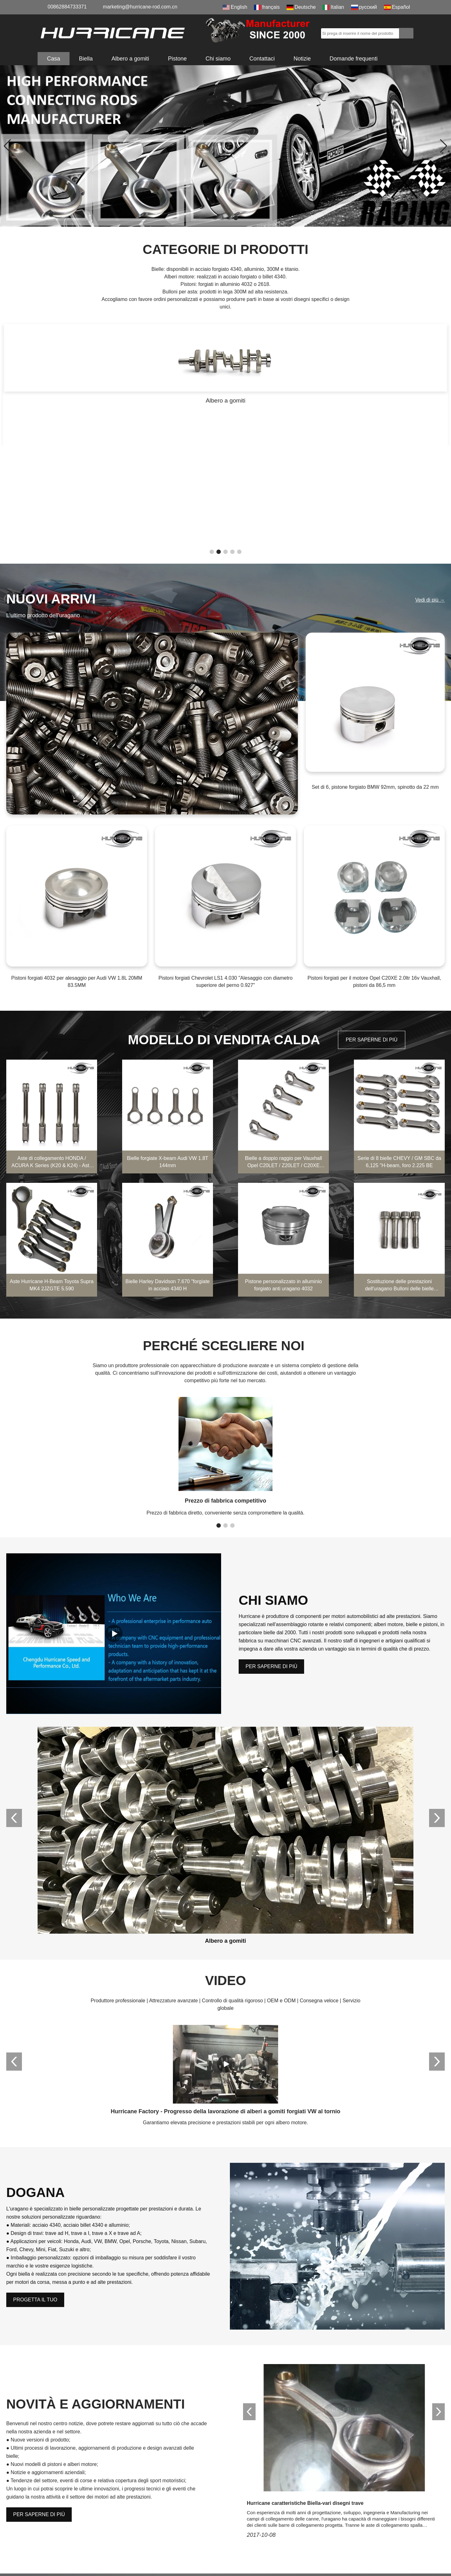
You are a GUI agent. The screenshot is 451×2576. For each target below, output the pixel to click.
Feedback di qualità (251, 2543)
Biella (86, 58)
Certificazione (245, 2509)
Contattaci (262, 58)
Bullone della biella (179, 2521)
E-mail (265, 2330)
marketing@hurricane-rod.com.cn (140, 6)
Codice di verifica (62, 2413)
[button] (215, 218)
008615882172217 (71, 2528)
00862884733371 (67, 6)
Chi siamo (218, 58)
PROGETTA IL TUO (35, 2043)
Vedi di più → (430, 462)
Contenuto (53, 2392)
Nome (46, 2330)
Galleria (166, 2555)
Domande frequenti (353, 58)
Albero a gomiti (130, 58)
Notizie (302, 58)
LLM (235, 2566)
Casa (53, 58)
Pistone (177, 58)
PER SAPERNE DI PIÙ (371, 901)
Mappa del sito (246, 2555)
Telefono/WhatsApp (64, 2361)
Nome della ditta (277, 2361)
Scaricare (240, 2521)
